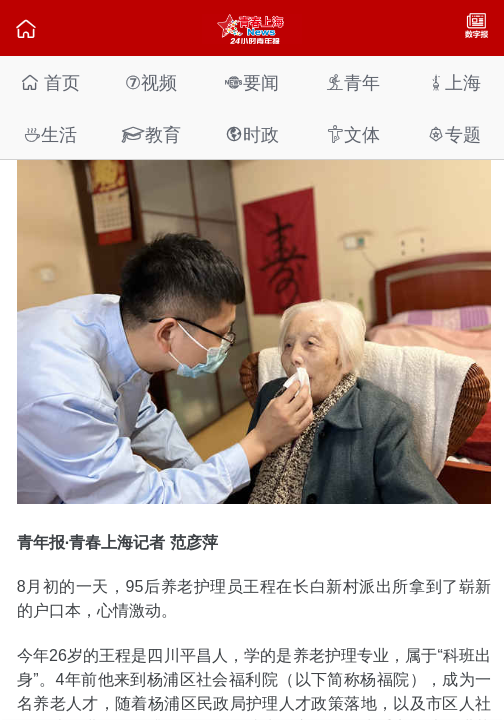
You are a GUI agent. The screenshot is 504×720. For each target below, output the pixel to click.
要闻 (252, 82)
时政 (252, 134)
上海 (454, 82)
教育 (151, 134)
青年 (353, 82)
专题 (454, 134)
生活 (50, 134)
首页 (50, 82)
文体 (353, 134)
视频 (151, 82)
